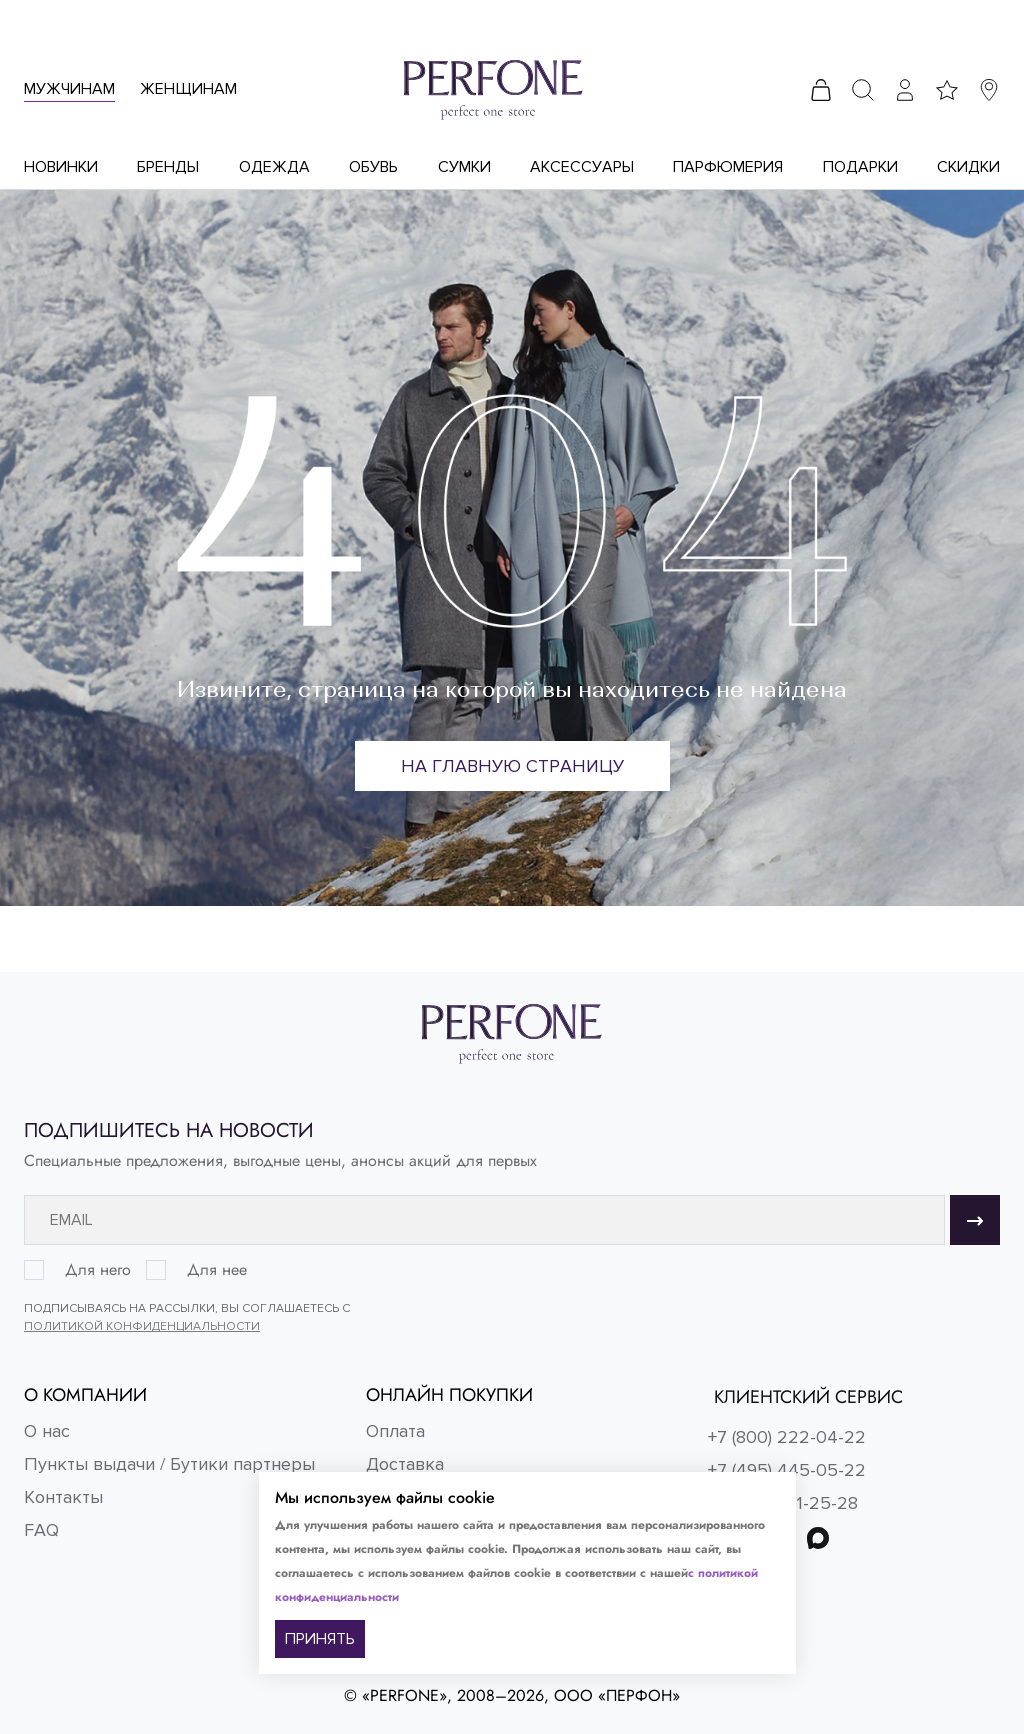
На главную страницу (512, 766)
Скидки (968, 167)
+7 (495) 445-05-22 (787, 1470)
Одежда (274, 167)
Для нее (217, 1270)
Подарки (860, 167)
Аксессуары (582, 167)
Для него (98, 1270)
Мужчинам (69, 89)
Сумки (464, 167)
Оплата (395, 1431)
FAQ (41, 1530)
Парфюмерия (728, 167)
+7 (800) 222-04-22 (787, 1437)
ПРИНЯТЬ (320, 1639)
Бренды (168, 167)
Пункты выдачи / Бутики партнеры (169, 1464)
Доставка (405, 1464)
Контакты (63, 1497)
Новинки (61, 167)
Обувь (373, 167)
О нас (47, 1431)
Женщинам (188, 89)
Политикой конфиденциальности (142, 1326)
